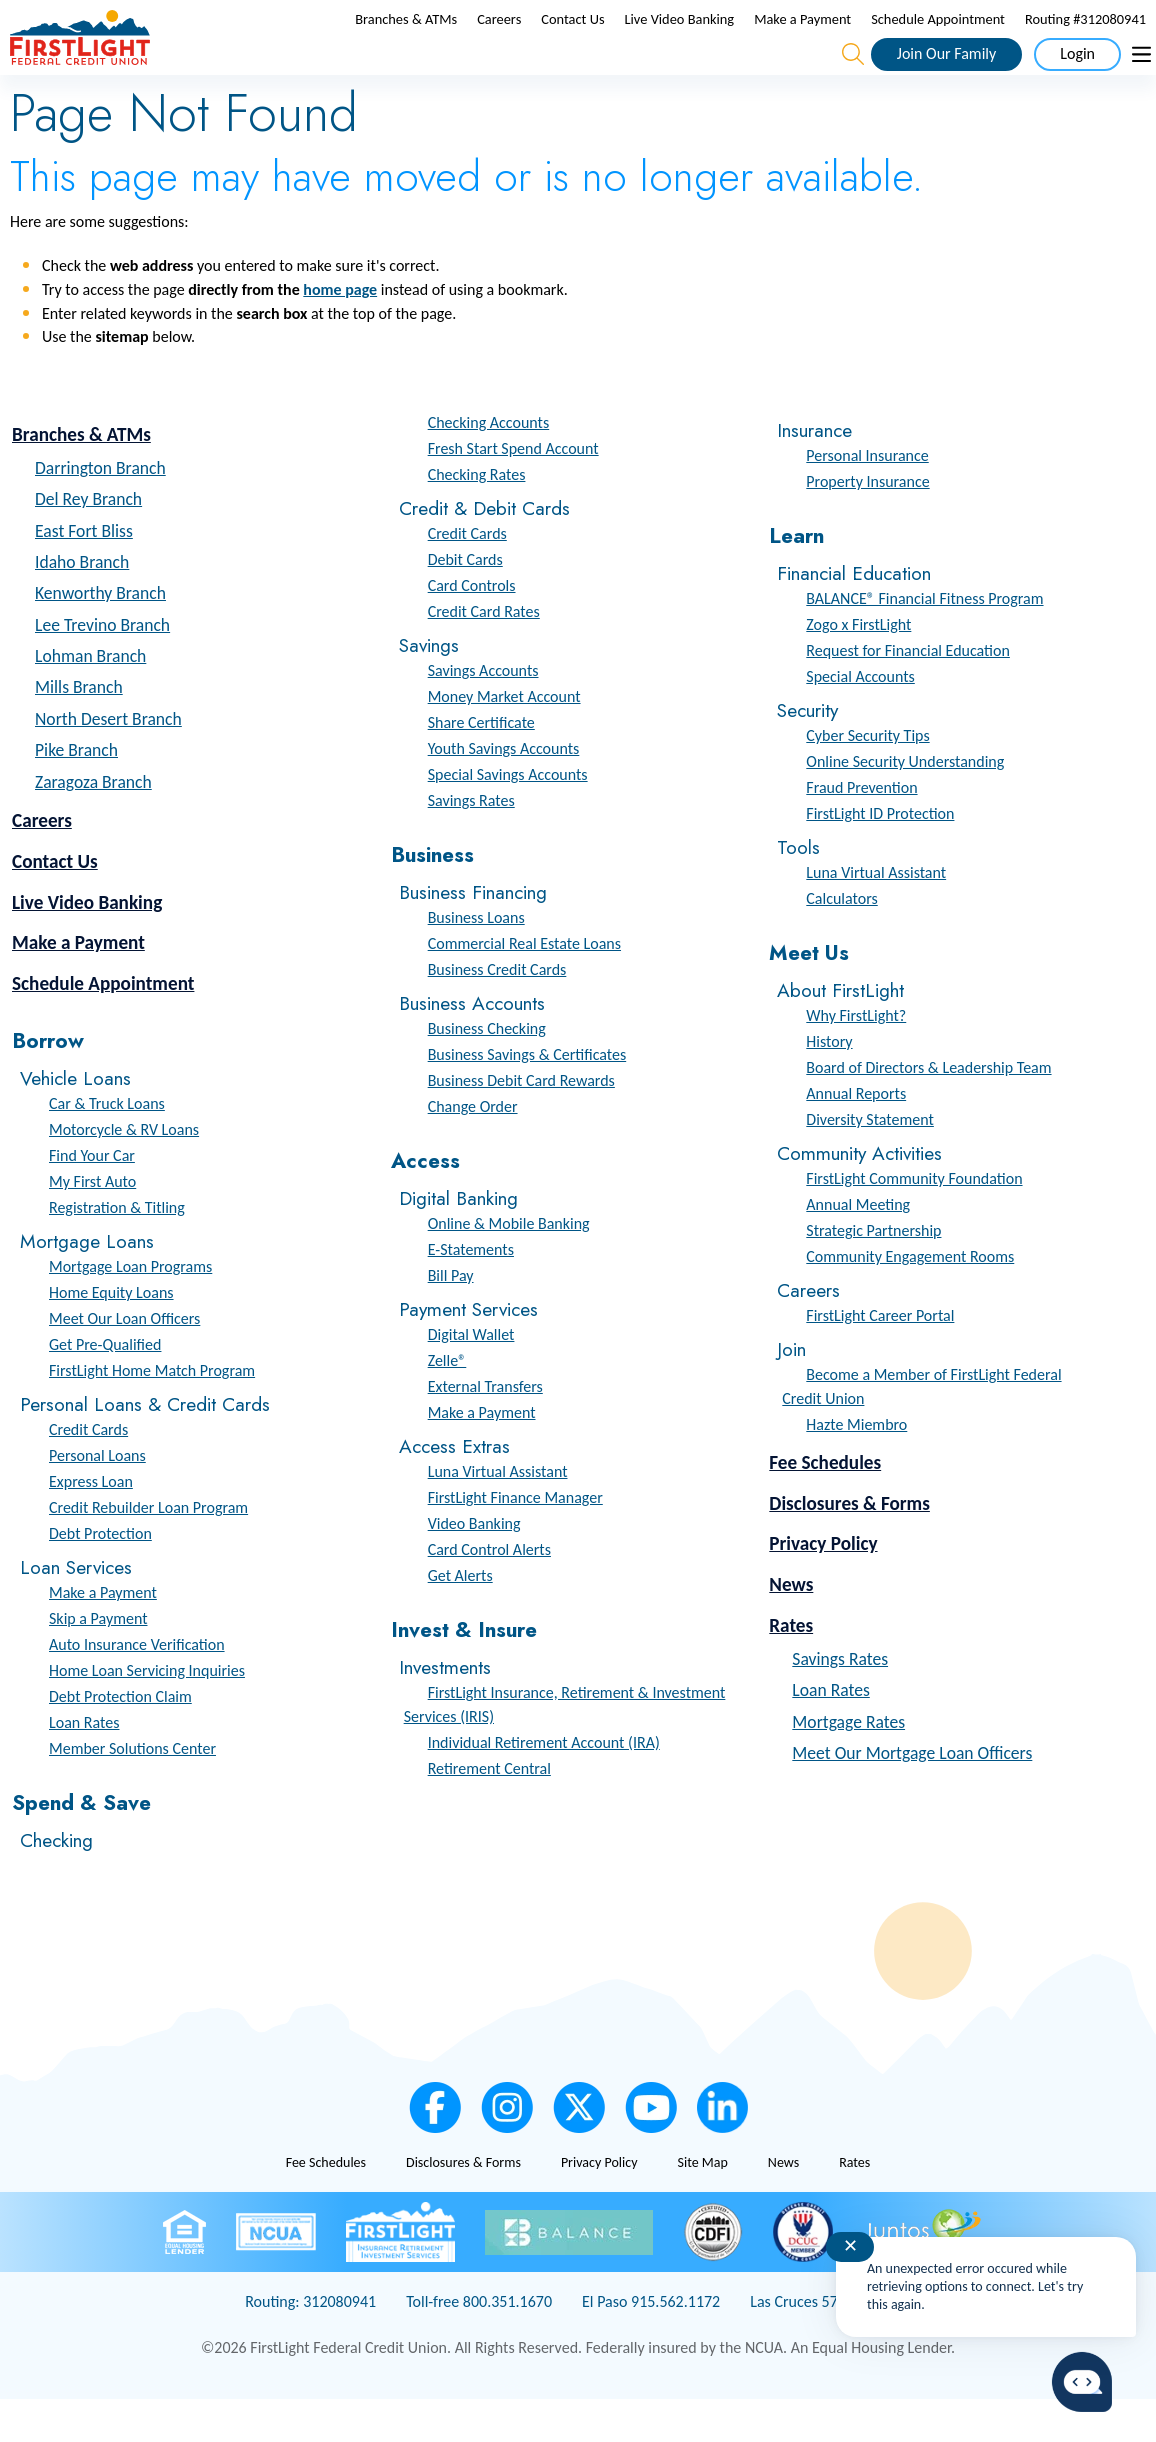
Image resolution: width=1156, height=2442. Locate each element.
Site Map (702, 2205)
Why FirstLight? (856, 1058)
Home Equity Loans (111, 1335)
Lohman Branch (90, 699)
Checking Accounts (489, 465)
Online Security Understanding (905, 804)
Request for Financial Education (908, 693)
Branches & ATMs (406, 41)
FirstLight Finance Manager (515, 1540)
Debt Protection (100, 1576)
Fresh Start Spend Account (513, 491)
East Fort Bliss (84, 573)
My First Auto (92, 1224)
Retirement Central (489, 1810)
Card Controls (472, 628)
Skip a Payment (98, 1661)
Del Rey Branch (88, 542)
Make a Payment (802, 41)
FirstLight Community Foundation (914, 1221)
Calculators (841, 941)
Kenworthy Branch (100, 636)
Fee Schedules (825, 1505)
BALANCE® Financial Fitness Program (924, 641)
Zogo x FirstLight (858, 667)
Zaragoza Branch (93, 825)
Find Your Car (92, 1198)
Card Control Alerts (489, 1592)
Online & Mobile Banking (509, 1266)
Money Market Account (504, 739)
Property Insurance (867, 524)
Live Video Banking (680, 41)
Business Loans (476, 960)
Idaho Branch (82, 605)
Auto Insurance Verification (137, 1687)
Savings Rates (471, 843)
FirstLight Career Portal (880, 1358)
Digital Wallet (471, 1377)
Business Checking (487, 1071)
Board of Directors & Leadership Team (928, 1110)
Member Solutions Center (132, 1791)
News (791, 1627)
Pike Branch (76, 793)
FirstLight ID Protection (880, 856)
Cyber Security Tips (867, 778)
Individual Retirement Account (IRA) (544, 1784)
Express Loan (91, 1524)
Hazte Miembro (856, 1467)
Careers (499, 41)
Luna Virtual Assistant (498, 1514)
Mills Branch (79, 730)
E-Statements (471, 1292)
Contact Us (572, 41)
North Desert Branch (108, 762)
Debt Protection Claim (120, 1739)
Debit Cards (465, 602)
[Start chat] (1082, 2382)
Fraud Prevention (861, 830)
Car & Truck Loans (107, 1146)
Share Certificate (481, 765)
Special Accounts (860, 719)
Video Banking (474, 1566)
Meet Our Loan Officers (124, 1361)
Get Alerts (460, 1618)
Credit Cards (88, 1472)
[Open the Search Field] (853, 76)
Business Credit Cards (497, 1012)
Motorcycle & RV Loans (124, 1172)
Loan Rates (84, 1765)
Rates (791, 1668)
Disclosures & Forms (849, 1545)
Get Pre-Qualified (105, 1387)
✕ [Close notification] (850, 2246)
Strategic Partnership (873, 1273)
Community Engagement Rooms (910, 1299)
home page (340, 332)
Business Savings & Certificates (527, 1097)
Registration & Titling (117, 1250)
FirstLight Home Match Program (152, 1413)
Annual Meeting (858, 1247)
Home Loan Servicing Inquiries (147, 1713)
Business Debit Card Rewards (521, 1123)
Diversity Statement (870, 1162)
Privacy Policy (823, 1586)
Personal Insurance (867, 498)
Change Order (473, 1149)
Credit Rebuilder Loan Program (148, 1550)
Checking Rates (477, 517)
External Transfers (485, 1429)
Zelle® (447, 1403)
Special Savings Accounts (508, 817)
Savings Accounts (483, 713)
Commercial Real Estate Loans (524, 986)
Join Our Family (946, 74)
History (829, 1084)
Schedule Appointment (938, 41)
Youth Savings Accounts (504, 791)
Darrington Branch (100, 511)
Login (1077, 74)
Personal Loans (97, 1498)
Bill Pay (451, 1318)
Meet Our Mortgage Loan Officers (912, 1796)
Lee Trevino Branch (102, 668)
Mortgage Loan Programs (130, 1309)
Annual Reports (856, 1136)
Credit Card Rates (484, 654)
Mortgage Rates (848, 1764)
